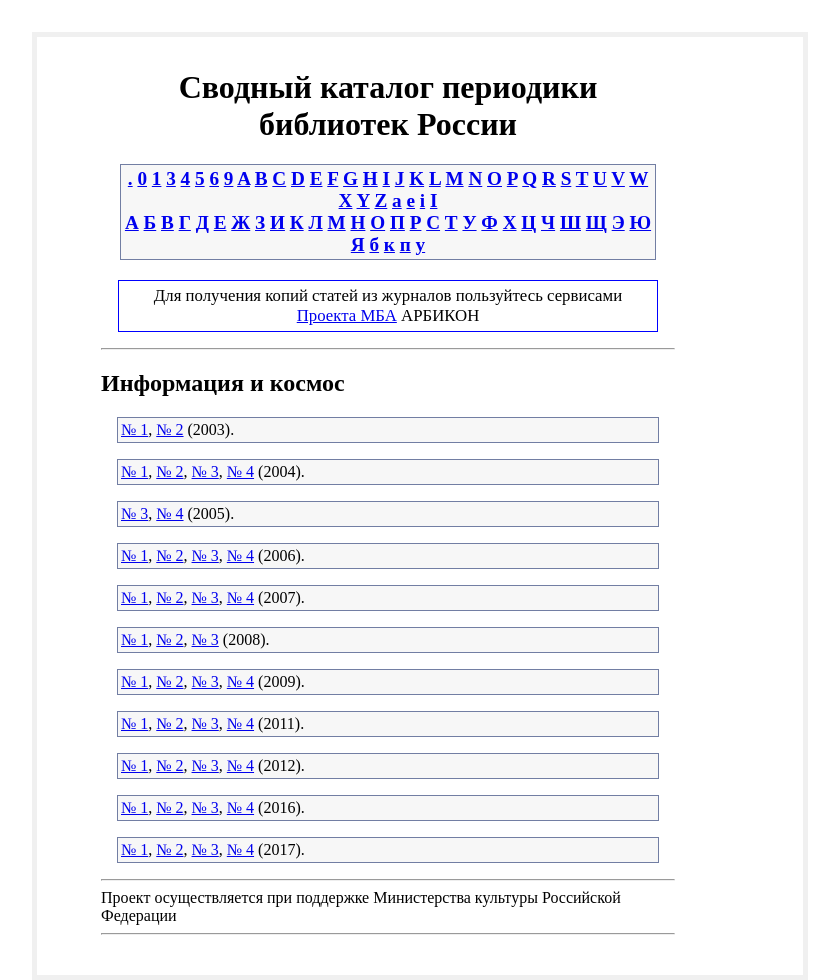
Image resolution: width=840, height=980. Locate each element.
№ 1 (134, 429)
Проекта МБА (347, 315)
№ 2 (169, 429)
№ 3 (205, 471)
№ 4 (240, 471)
